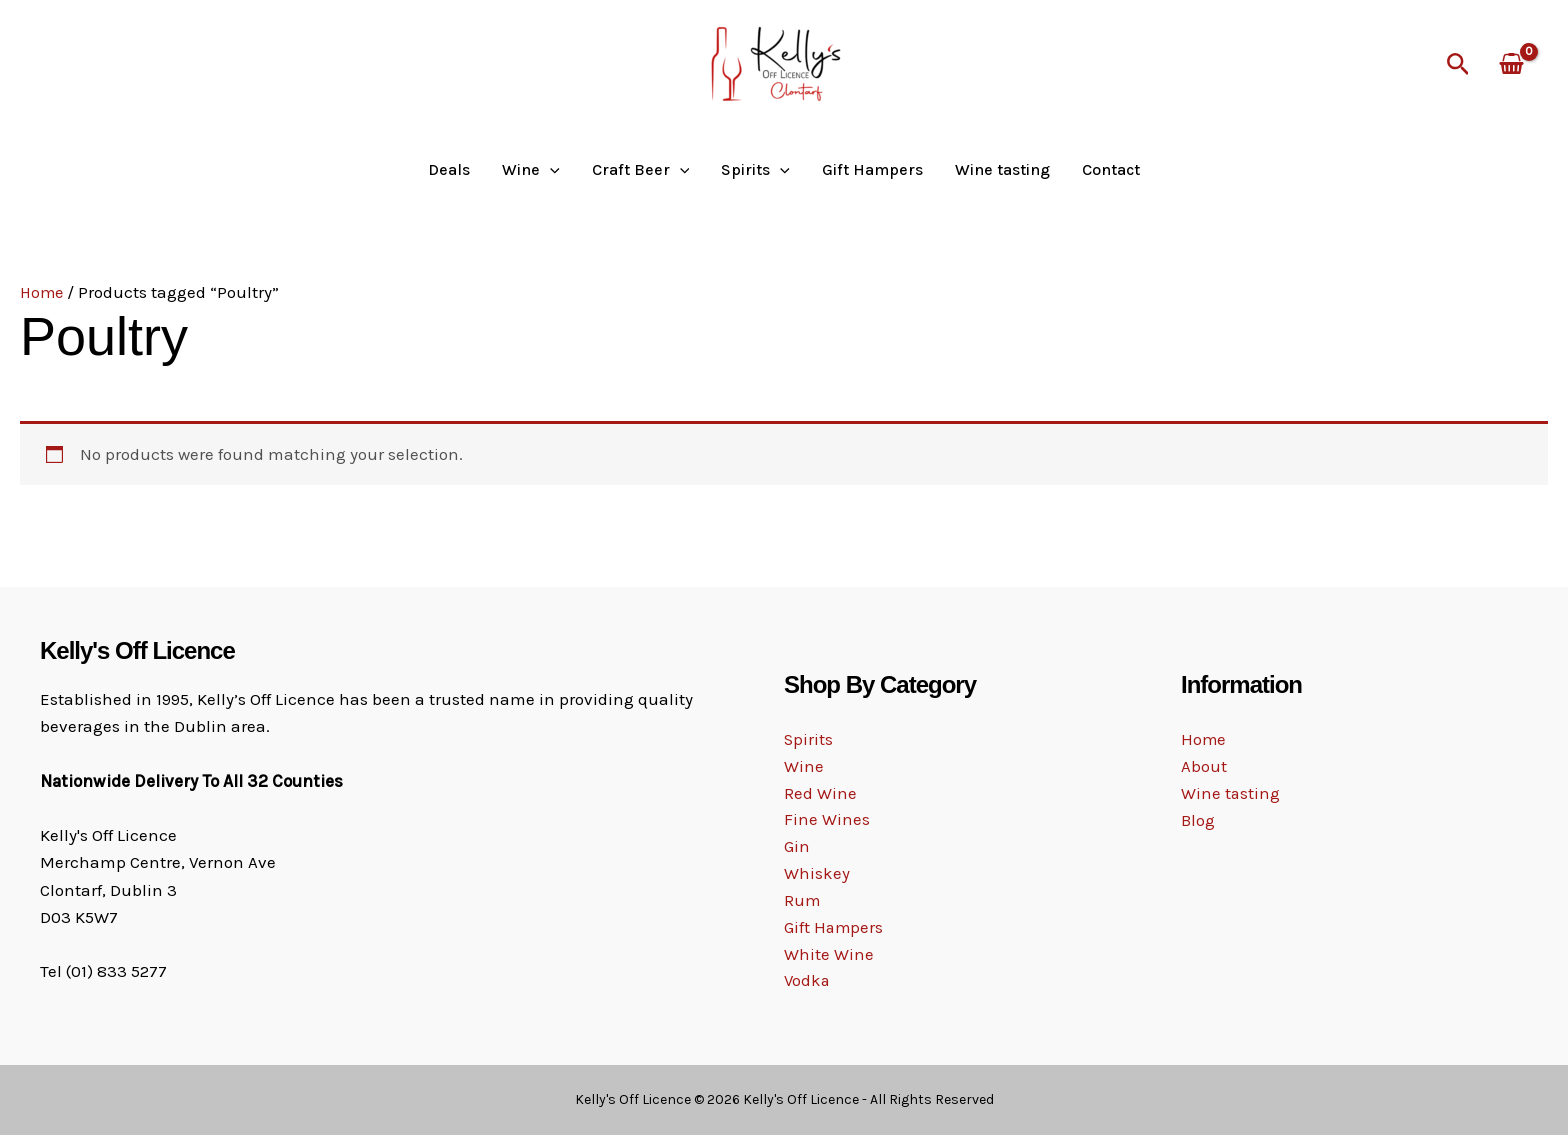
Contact (1111, 170)
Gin (797, 847)
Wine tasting (1002, 170)
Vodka (808, 983)
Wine (804, 765)
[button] (1458, 65)
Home (43, 292)
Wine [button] (531, 170)
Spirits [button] (755, 170)
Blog (1198, 821)
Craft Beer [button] (641, 170)
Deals (449, 170)
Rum (802, 901)
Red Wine (820, 792)
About (1204, 767)
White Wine (829, 956)
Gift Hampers (872, 170)
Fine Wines (827, 820)
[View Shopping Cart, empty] (1511, 65)
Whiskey (817, 874)
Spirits (809, 738)
